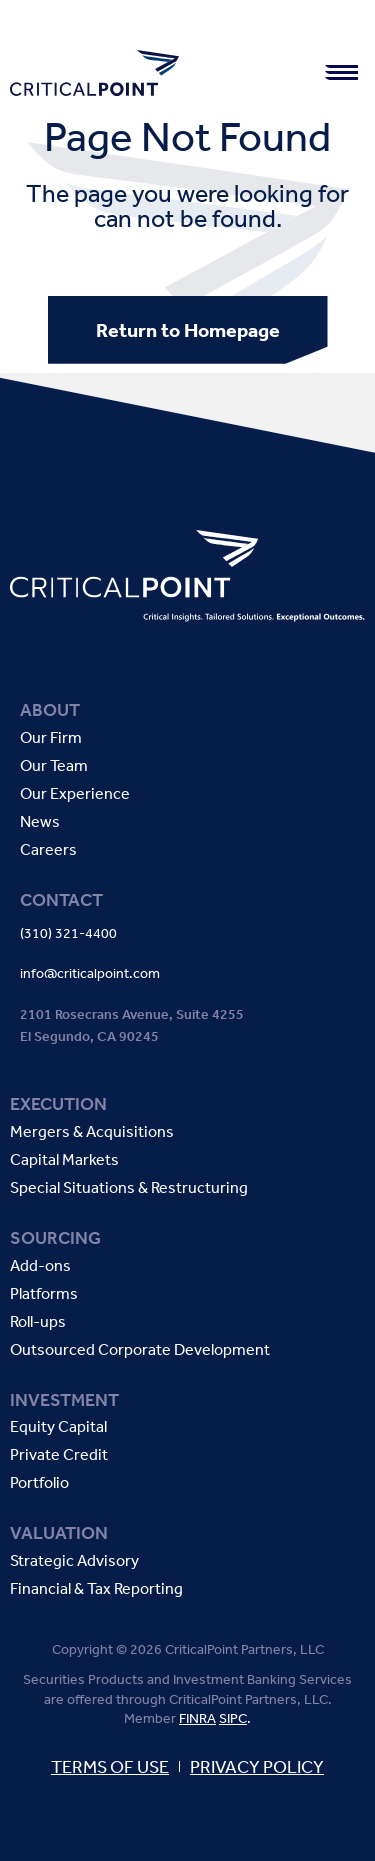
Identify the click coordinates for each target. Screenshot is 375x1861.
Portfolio (39, 1483)
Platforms (44, 1294)
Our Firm (51, 738)
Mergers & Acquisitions (92, 1132)
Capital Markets (64, 1160)
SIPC (233, 1718)
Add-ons (40, 1266)
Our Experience (75, 794)
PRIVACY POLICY (257, 1767)
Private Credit (59, 1455)
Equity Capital (58, 1427)
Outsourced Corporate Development (140, 1350)
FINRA (197, 1718)
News (40, 822)
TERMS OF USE (110, 1767)
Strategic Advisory (74, 1561)
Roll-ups (38, 1322)
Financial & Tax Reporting (96, 1589)
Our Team (54, 766)
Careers (48, 850)
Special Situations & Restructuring (129, 1188)
